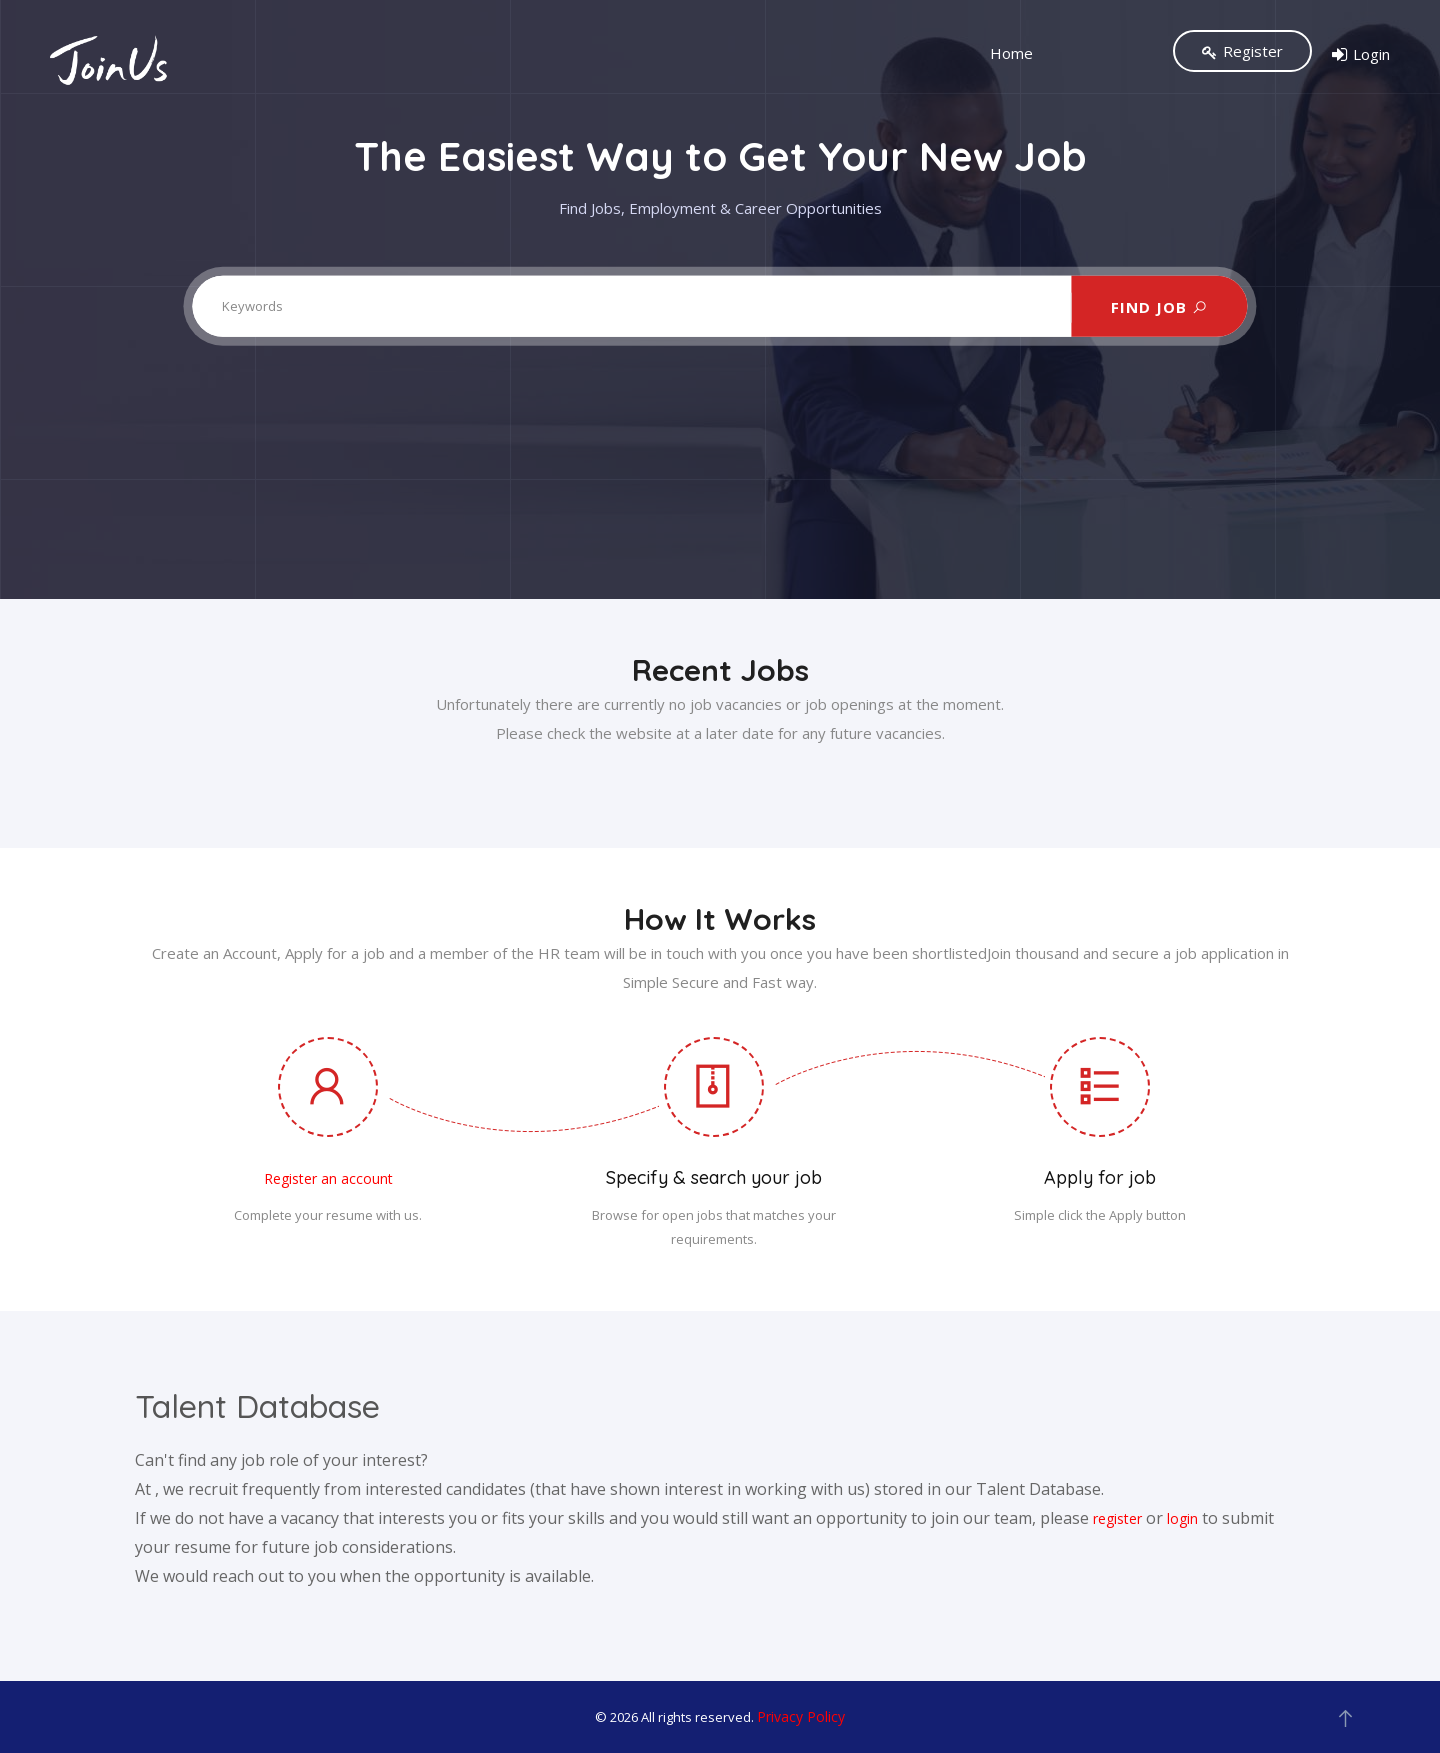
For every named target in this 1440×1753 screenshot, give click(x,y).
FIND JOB (1159, 306)
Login (1361, 55)
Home (1011, 53)
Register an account (328, 1178)
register (1117, 1518)
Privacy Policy (801, 1716)
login (1182, 1518)
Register (1242, 51)
